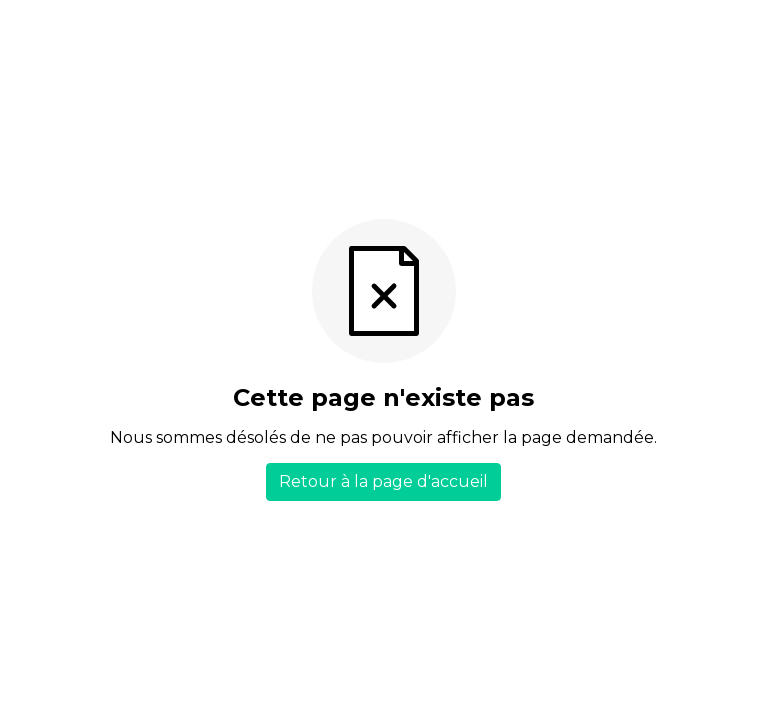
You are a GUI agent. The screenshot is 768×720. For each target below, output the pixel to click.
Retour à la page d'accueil (383, 481)
